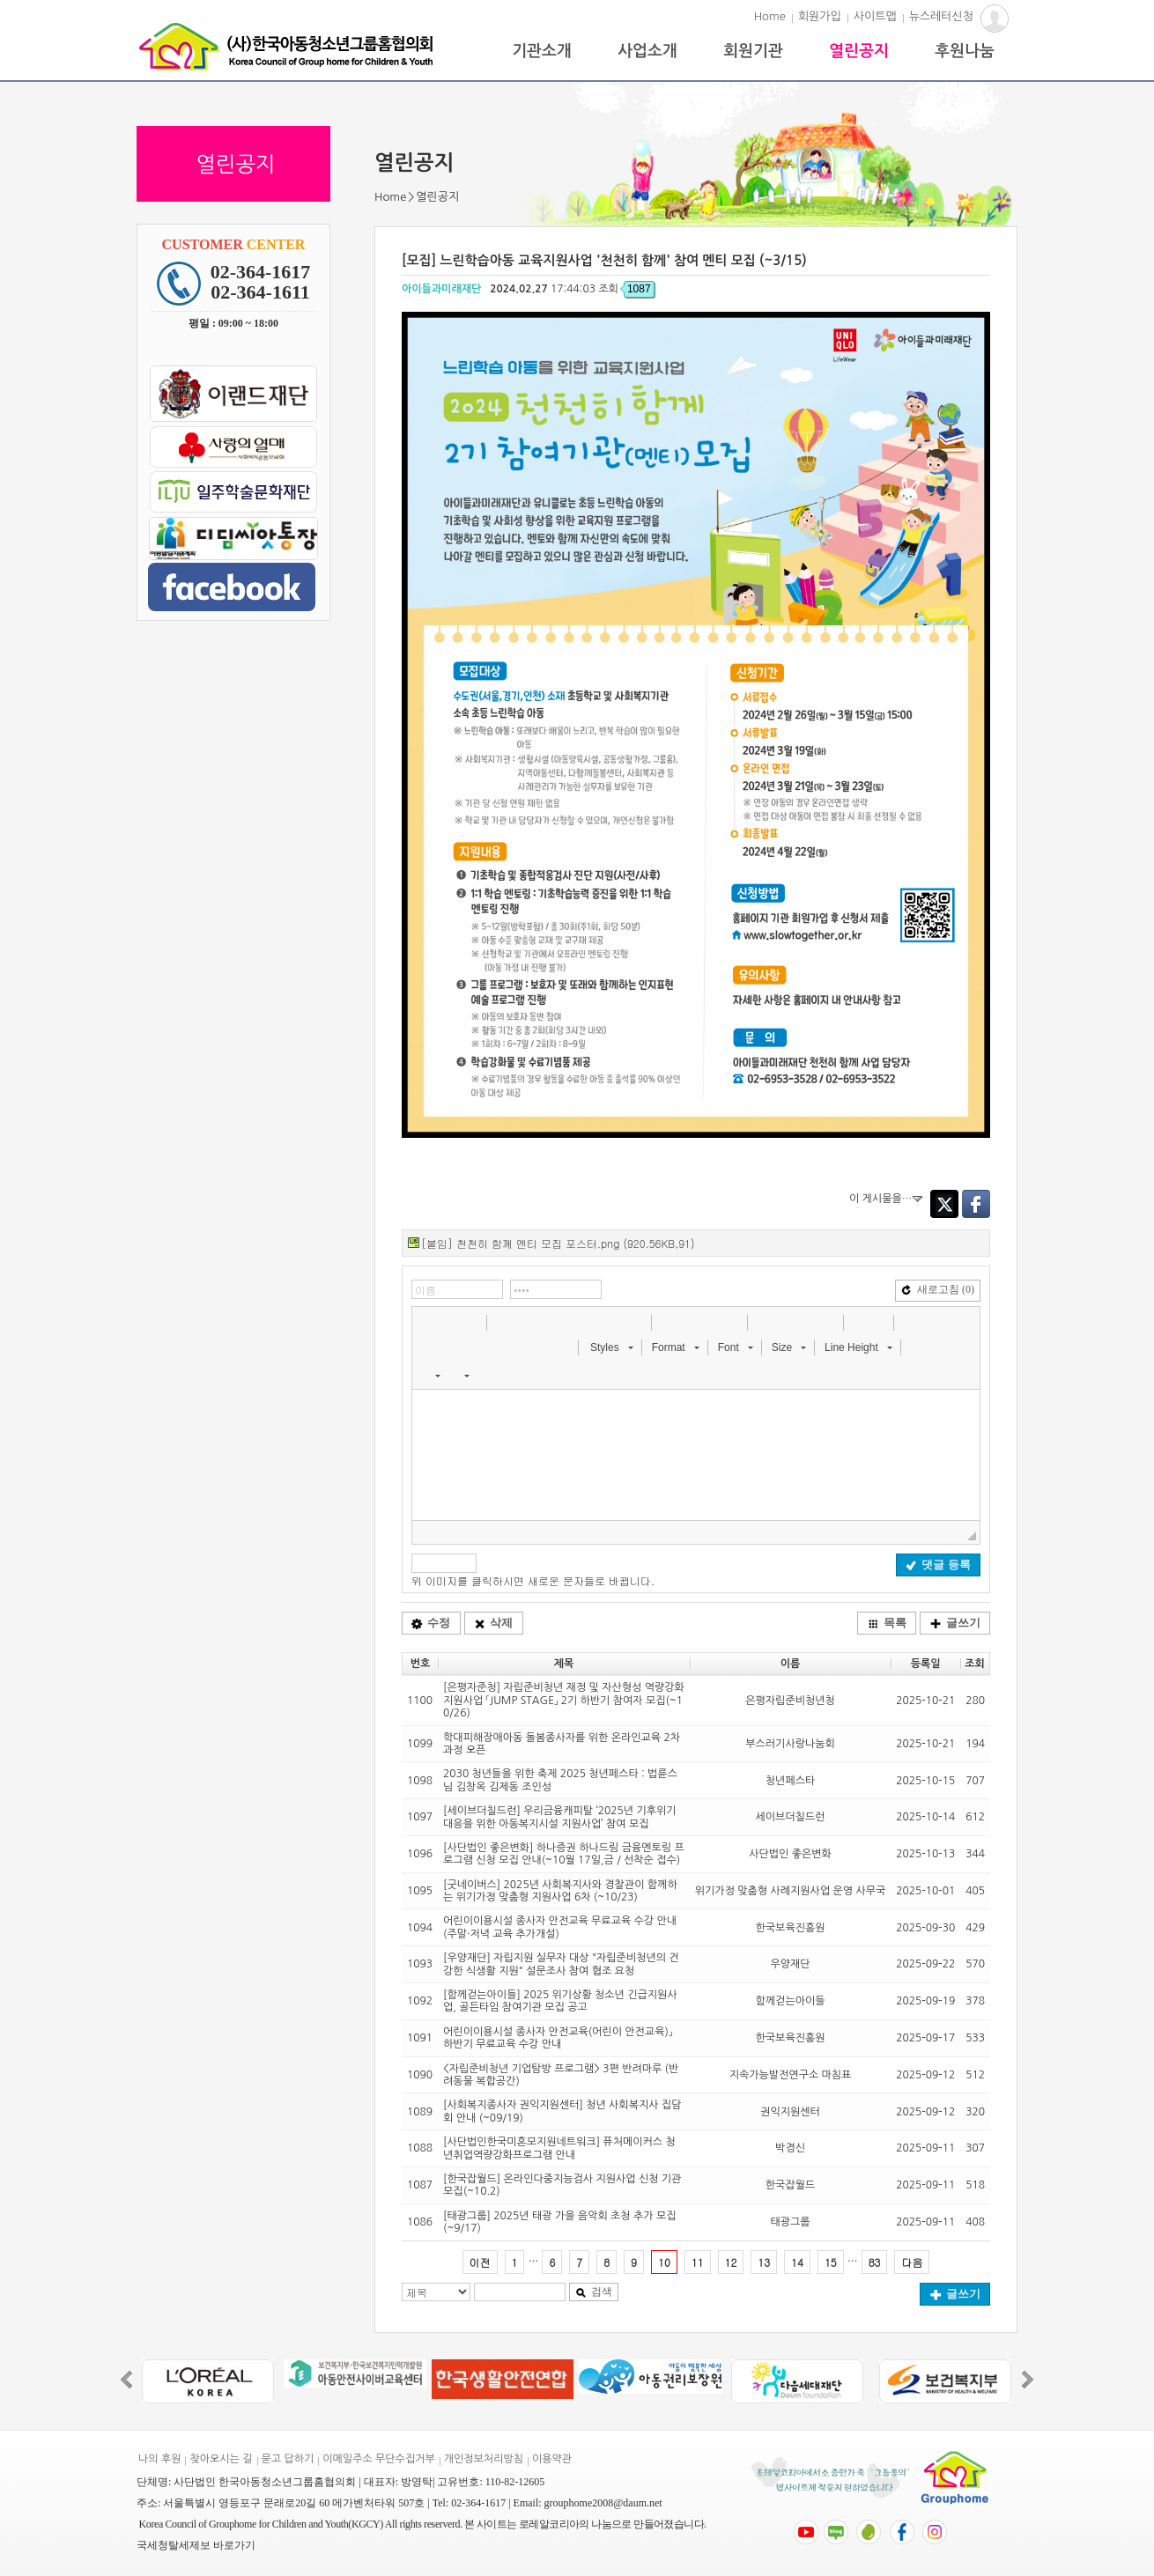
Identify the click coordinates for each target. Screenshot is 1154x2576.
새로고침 (937, 1289)
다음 (911, 2262)
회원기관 (753, 51)
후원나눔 (965, 51)
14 (797, 2262)
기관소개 (542, 51)
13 (764, 2262)
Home (770, 16)
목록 (887, 1622)
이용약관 (552, 2459)
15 (831, 2262)
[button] (427, 1321)
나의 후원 (159, 2459)
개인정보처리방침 (483, 2459)
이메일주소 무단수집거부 (378, 2459)
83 (875, 2262)
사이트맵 (875, 16)
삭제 (493, 1622)
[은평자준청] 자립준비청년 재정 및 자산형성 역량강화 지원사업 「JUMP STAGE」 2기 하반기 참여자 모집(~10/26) (563, 1700)
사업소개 (647, 51)
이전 (480, 2262)
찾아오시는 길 (220, 2459)
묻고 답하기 (288, 2459)
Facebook (976, 1204)
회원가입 (819, 16)
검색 (593, 2291)
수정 (430, 1622)
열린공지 (859, 51)
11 (698, 2262)
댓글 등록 (938, 1564)
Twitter (944, 1204)
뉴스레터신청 (941, 16)
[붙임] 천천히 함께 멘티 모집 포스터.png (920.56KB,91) (557, 1243)
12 (731, 2262)
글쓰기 (955, 1622)
